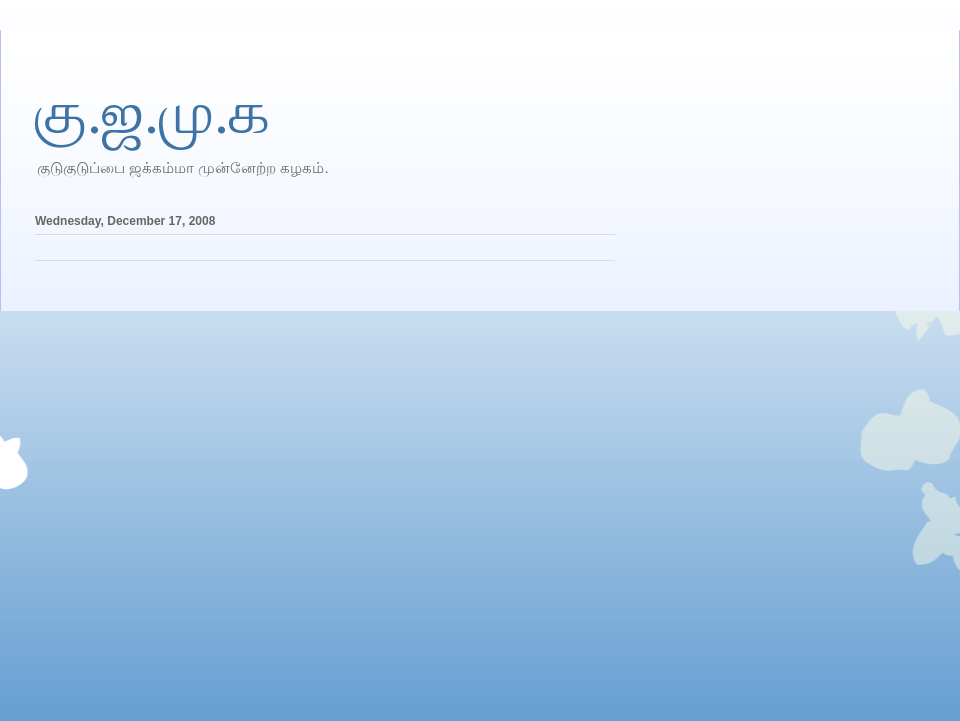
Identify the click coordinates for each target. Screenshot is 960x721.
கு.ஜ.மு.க (152, 113)
